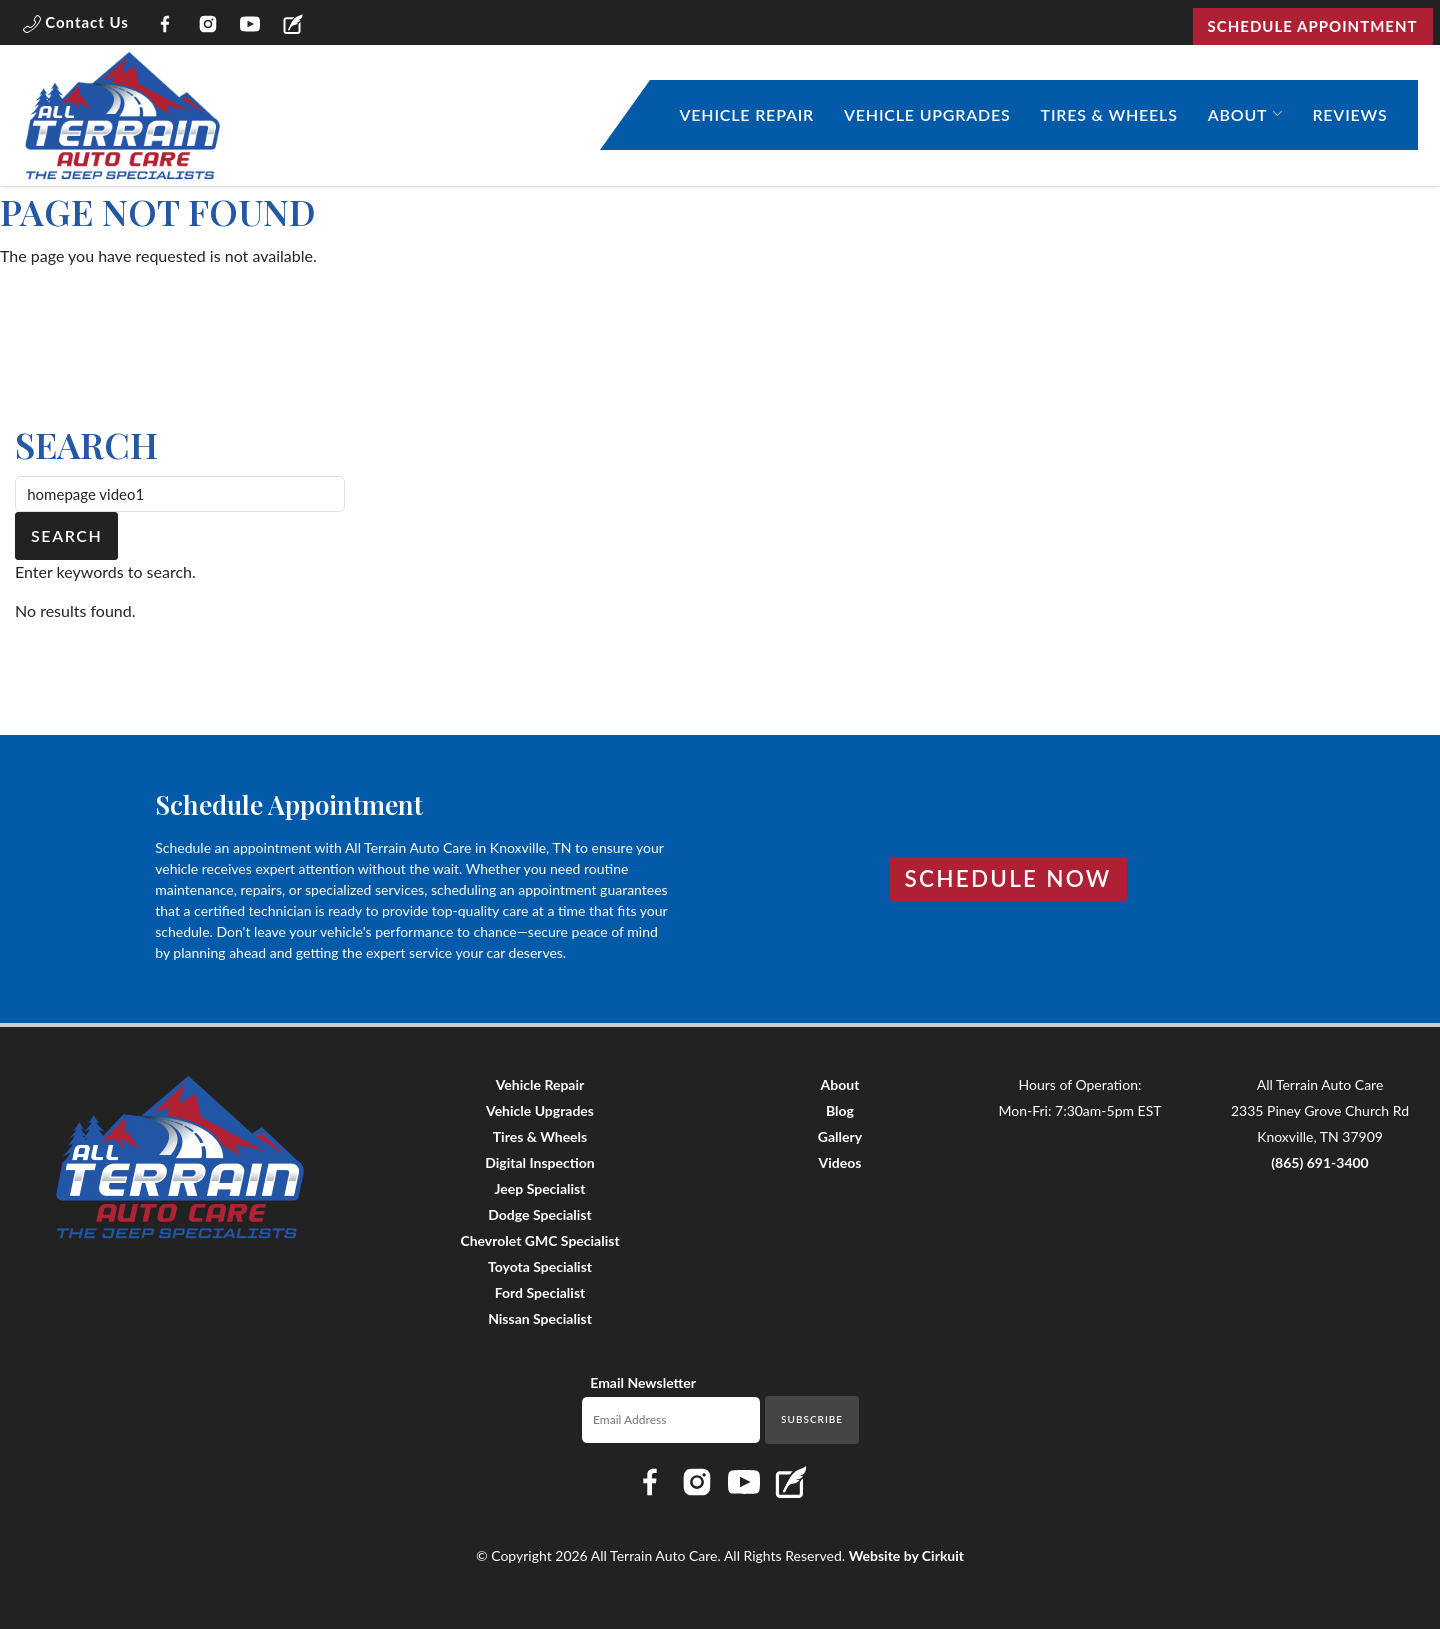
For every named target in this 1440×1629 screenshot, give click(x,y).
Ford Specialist (540, 1292)
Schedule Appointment (1313, 26)
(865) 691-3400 (1320, 1162)
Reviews (1349, 114)
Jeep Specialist (540, 1188)
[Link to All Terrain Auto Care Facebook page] (165, 26)
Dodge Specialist (539, 1214)
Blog (840, 1110)
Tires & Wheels (1109, 114)
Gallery (840, 1136)
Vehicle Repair (747, 114)
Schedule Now (1008, 878)
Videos (840, 1162)
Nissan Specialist (540, 1318)
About (1238, 114)
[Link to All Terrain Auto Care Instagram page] (207, 26)
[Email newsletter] (671, 1420)
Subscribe (812, 1419)
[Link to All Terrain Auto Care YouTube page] (250, 26)
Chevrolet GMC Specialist (539, 1240)
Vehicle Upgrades (927, 114)
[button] (76, 26)
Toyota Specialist (540, 1266)
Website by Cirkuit (906, 1555)
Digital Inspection (539, 1162)
